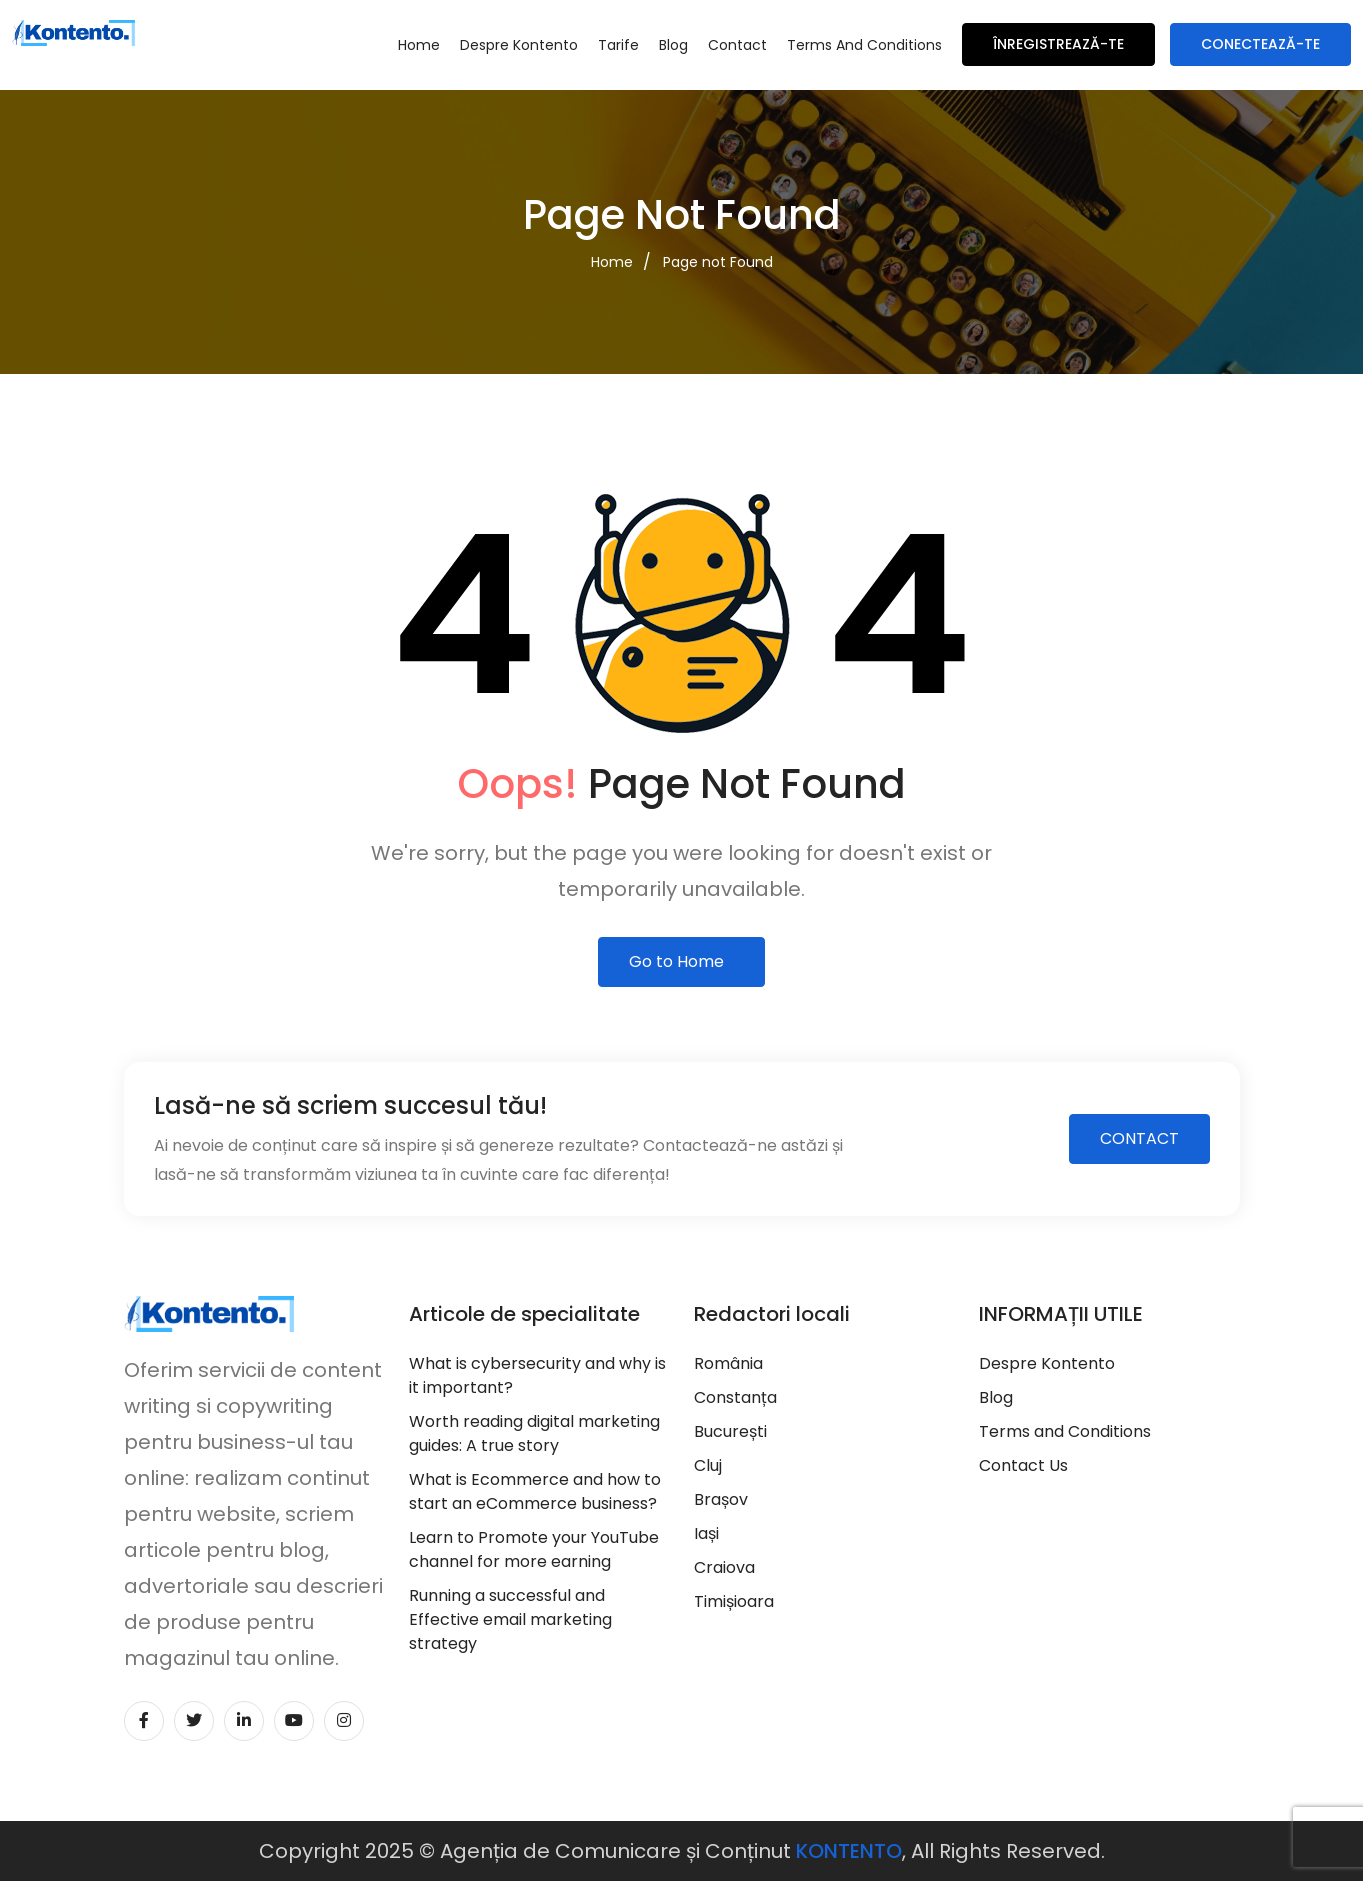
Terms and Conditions (864, 45)
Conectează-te (1260, 44)
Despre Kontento (519, 45)
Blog (673, 45)
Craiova (724, 1567)
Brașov (721, 1499)
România (728, 1363)
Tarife (618, 45)
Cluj (708, 1465)
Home (419, 45)
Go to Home (676, 961)
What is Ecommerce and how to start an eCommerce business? (535, 1491)
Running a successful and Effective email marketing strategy (510, 1619)
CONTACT (1139, 1138)
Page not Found (718, 262)
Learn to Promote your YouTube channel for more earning (534, 1549)
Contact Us (1023, 1465)
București (730, 1431)
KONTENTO (849, 1851)
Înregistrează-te (1058, 44)
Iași (706, 1533)
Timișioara (734, 1601)
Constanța (735, 1397)
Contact (737, 45)
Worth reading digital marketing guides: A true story (534, 1433)
